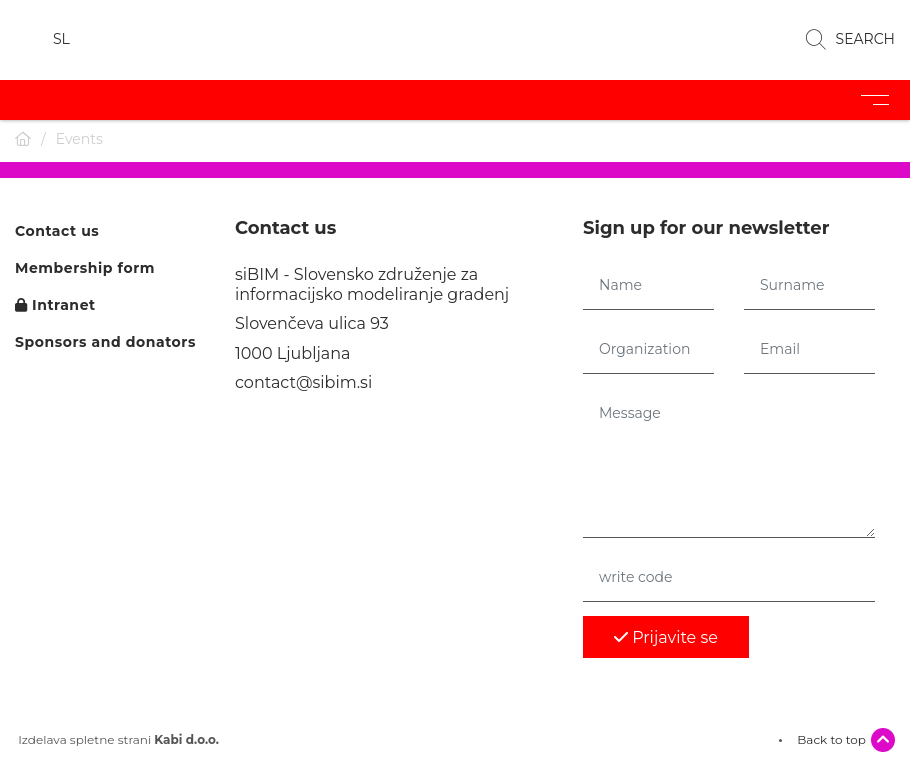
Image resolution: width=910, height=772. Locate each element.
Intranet (55, 305)
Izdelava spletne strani (117, 740)
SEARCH (850, 40)
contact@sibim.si (303, 382)
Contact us (57, 231)
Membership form (85, 268)
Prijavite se (666, 637)
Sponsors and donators (105, 342)
